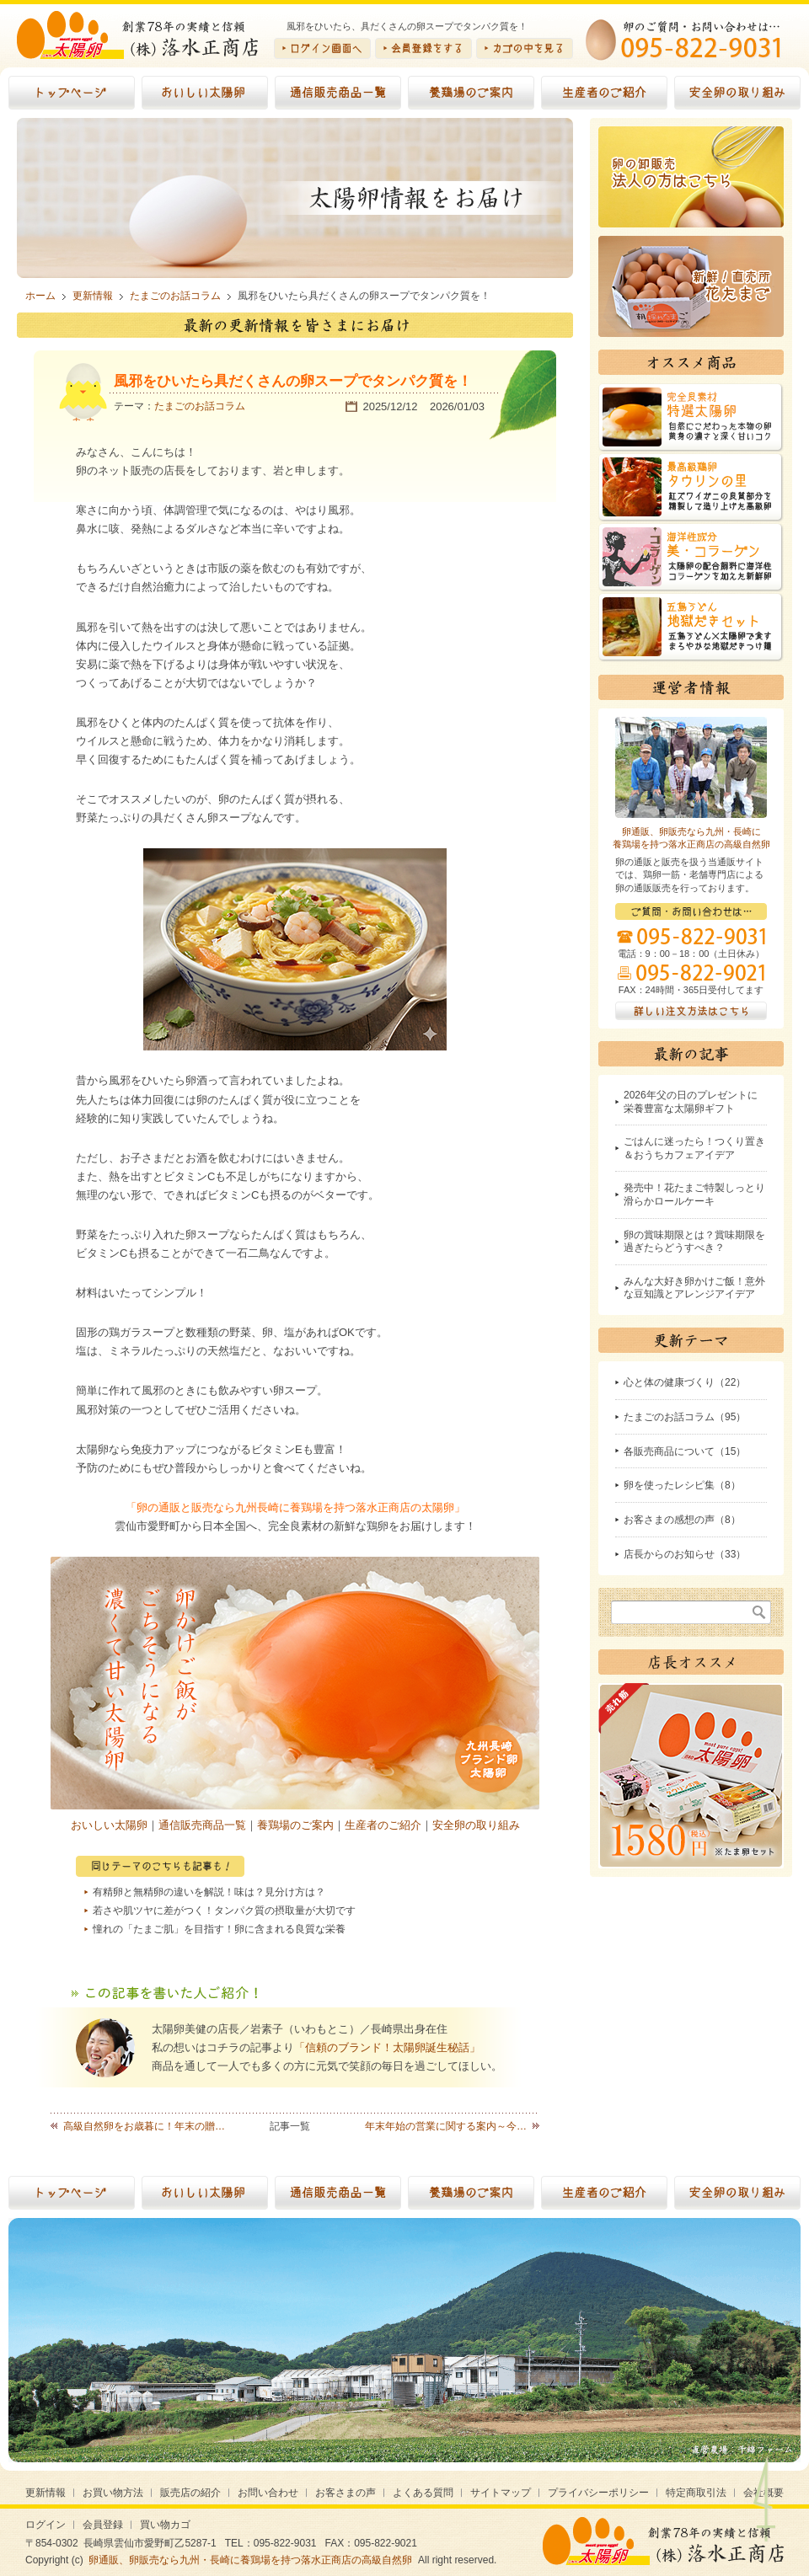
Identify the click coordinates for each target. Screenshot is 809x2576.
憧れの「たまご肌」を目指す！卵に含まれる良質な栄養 (219, 1929)
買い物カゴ (165, 2525)
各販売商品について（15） (685, 1451)
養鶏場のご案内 (295, 1825)
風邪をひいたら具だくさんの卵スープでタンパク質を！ (293, 381)
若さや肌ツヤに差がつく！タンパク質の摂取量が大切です (224, 1910)
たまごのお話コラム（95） (685, 1417)
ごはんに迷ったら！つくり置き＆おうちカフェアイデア (694, 1148)
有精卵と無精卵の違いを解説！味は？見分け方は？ (209, 1892)
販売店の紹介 (190, 2493)
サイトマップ (500, 2493)
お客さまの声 (345, 2493)
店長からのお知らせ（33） (685, 1554)
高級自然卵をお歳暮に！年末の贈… (144, 2126)
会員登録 (103, 2525)
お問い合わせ (268, 2493)
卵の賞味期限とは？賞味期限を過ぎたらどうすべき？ (694, 1241)
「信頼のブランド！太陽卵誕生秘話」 (387, 2047)
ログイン (45, 2525)
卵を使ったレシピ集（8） (682, 1485)
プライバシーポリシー (598, 2493)
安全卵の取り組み (476, 1825)
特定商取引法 (696, 2493)
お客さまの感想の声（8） (682, 1520)
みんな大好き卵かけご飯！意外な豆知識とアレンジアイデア (694, 1288)
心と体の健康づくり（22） (685, 1382)
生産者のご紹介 (383, 1825)
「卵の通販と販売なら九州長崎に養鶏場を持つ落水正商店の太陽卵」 (295, 1507)
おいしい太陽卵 (109, 1825)
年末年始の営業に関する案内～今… (446, 2126)
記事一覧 (290, 2126)
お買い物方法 (113, 2493)
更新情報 (45, 2493)
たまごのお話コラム (199, 406)
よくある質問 (423, 2493)
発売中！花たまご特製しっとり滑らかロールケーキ (694, 1194)
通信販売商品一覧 (202, 1825)
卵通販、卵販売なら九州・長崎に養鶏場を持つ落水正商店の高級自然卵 (250, 2560)
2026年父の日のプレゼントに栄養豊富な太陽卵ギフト (691, 1101)
